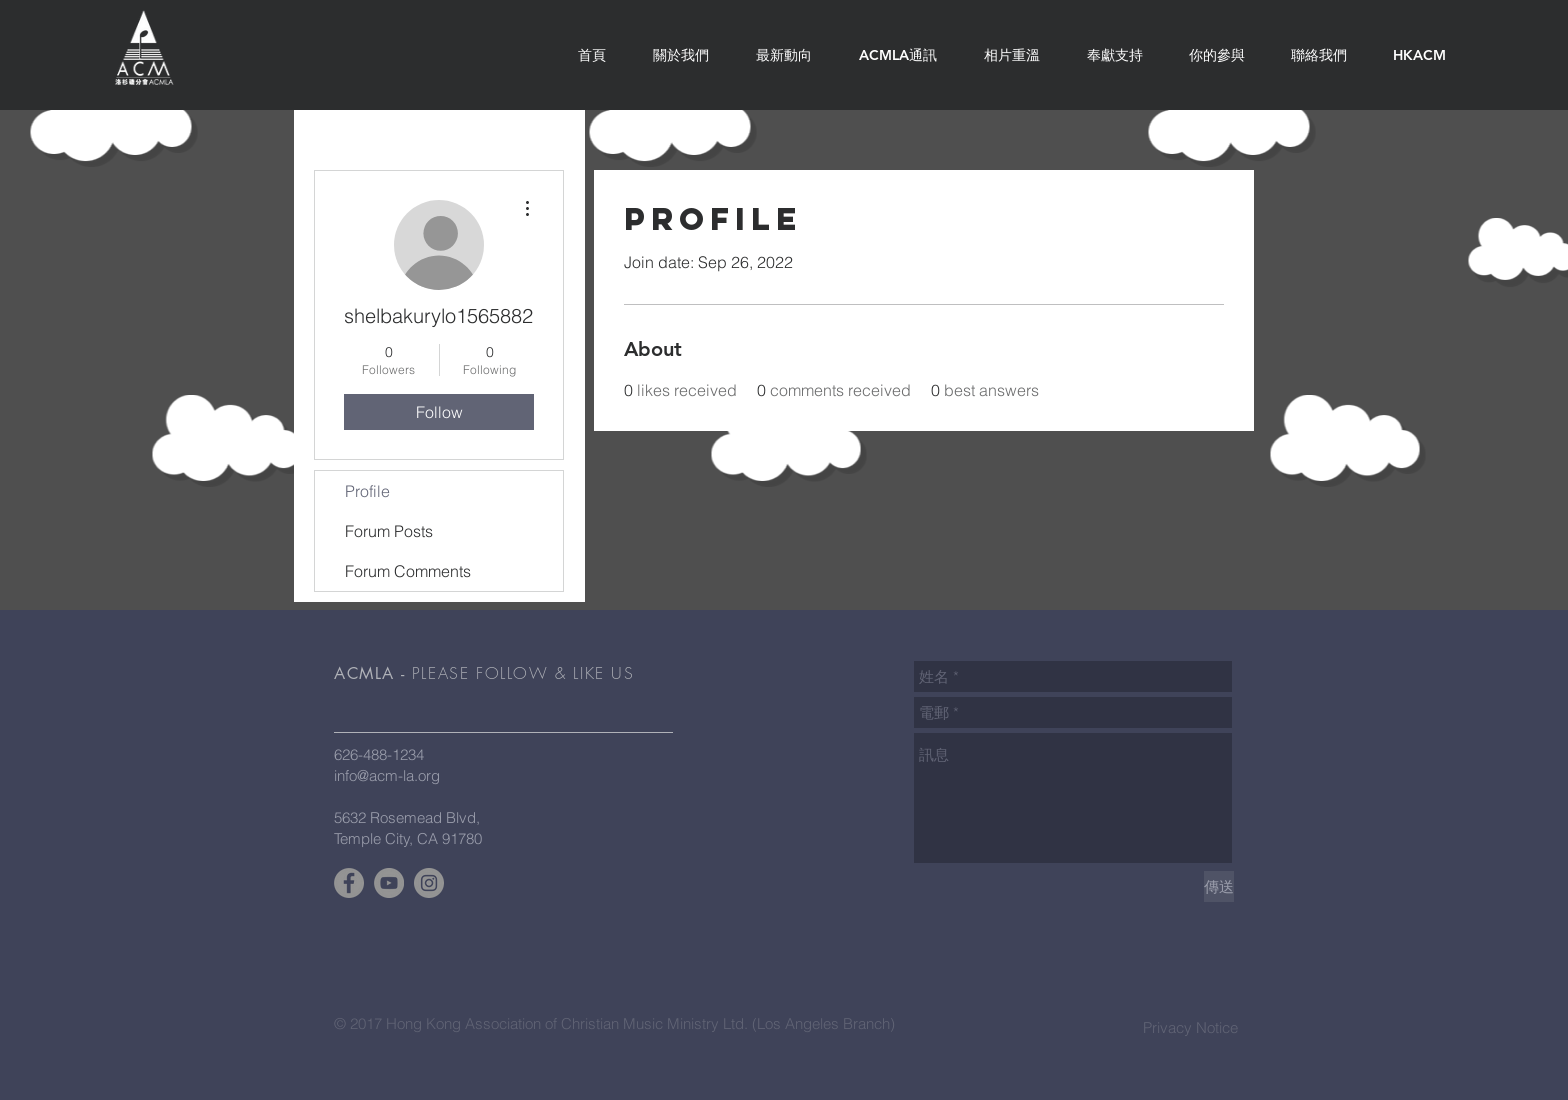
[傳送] (1219, 886)
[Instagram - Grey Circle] (429, 883)
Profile (367, 491)
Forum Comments (408, 571)
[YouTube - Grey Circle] (389, 883)
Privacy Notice (1190, 1027)
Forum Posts (389, 531)
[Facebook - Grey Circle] (349, 883)
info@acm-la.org (387, 775)
